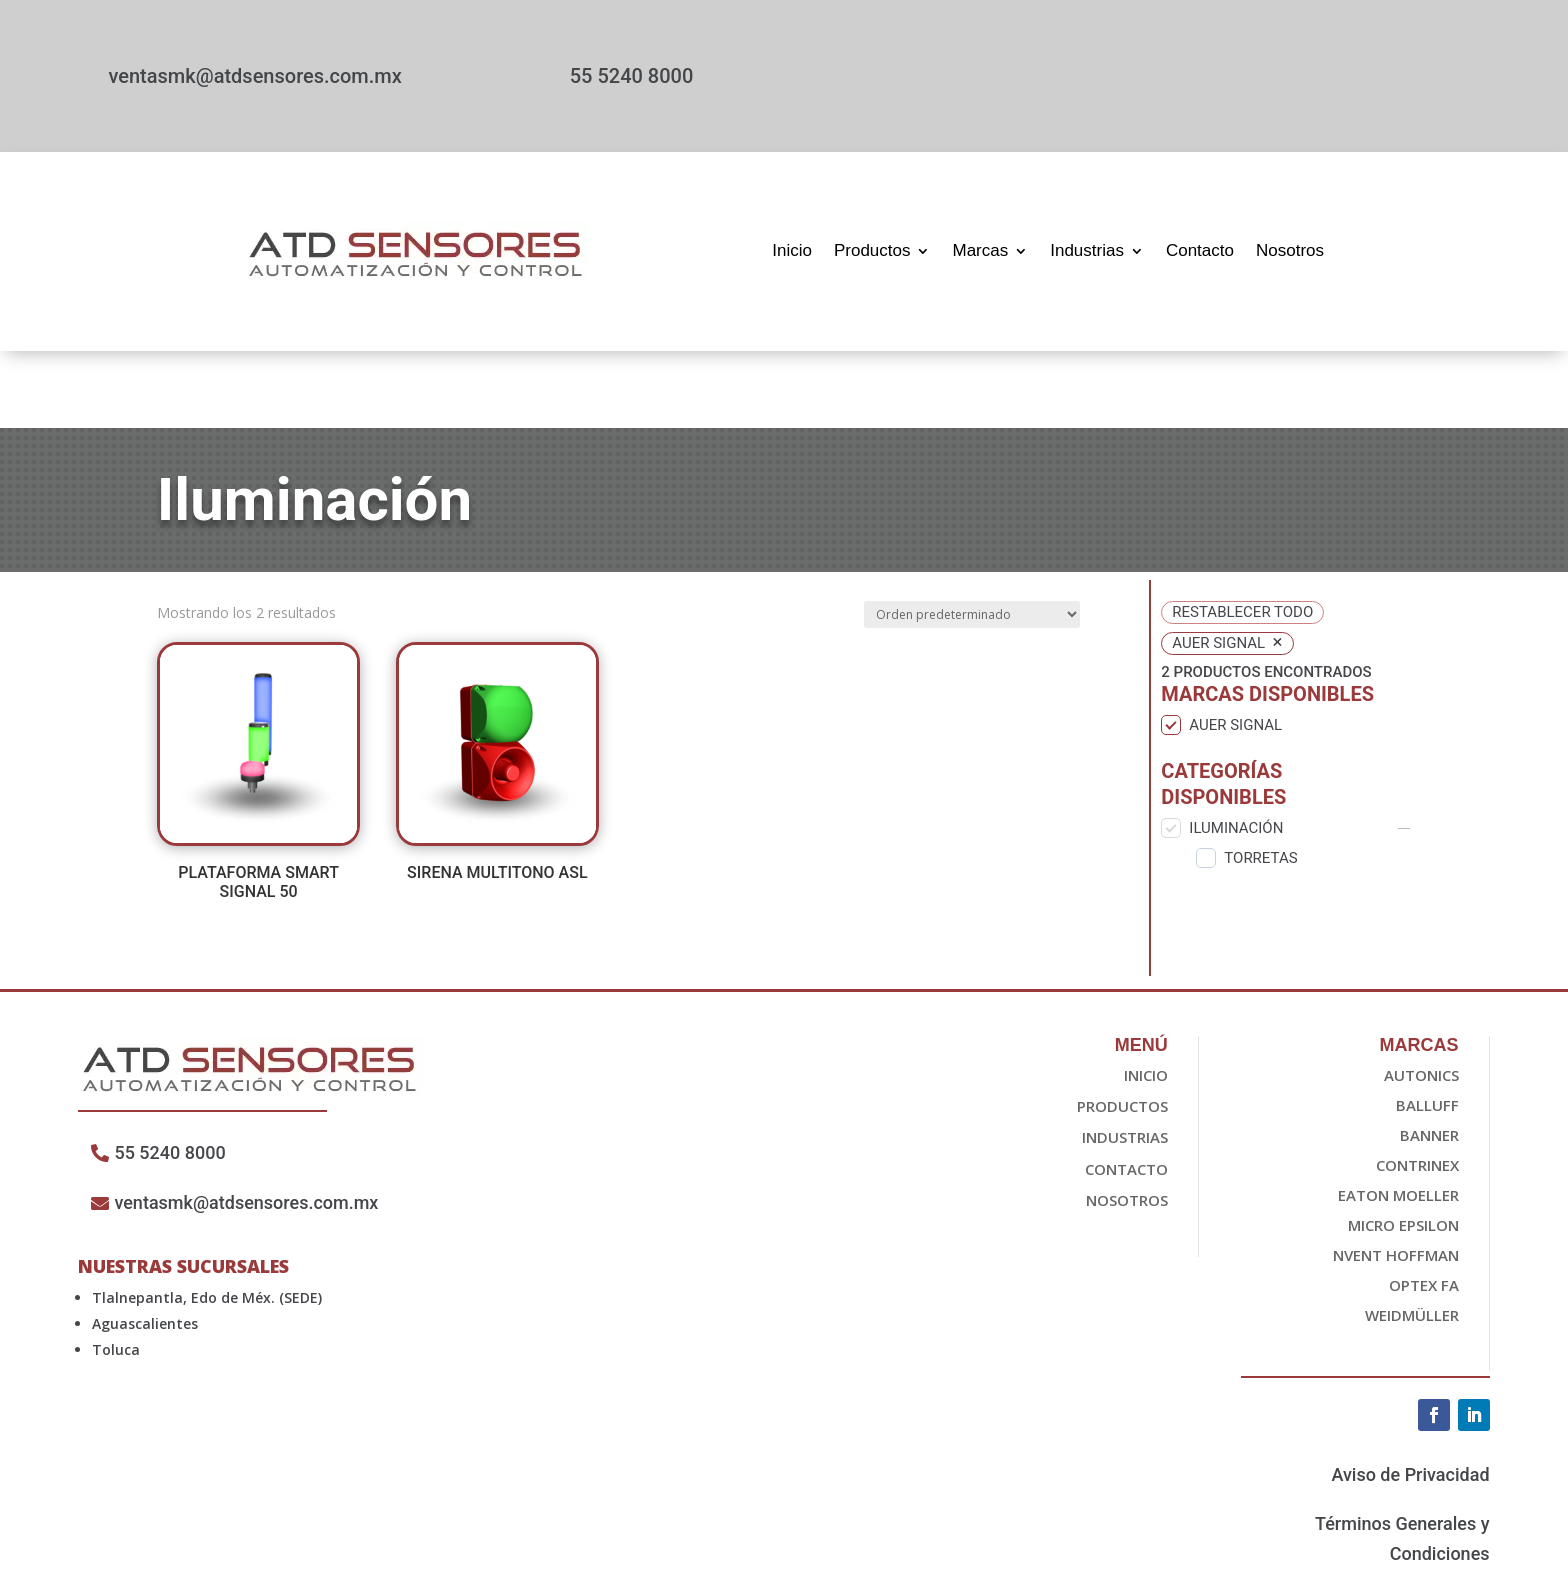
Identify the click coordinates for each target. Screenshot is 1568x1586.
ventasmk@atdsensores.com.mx (254, 76)
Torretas (1260, 780)
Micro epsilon (1403, 1148)
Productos (872, 250)
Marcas (980, 250)
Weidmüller (1412, 1238)
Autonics (1421, 998)
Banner (1429, 1058)
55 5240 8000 (632, 76)
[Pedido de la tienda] (972, 537)
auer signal (1235, 648)
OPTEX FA (1424, 1208)
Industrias (1087, 250)
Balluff (1427, 1028)
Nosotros (1290, 250)
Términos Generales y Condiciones (1402, 1461)
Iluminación (1236, 750)
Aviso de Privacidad (1410, 1397)
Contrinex (1417, 1088)
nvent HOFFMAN (1396, 1178)
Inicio (792, 250)
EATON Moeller (1398, 1118)
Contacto (1200, 250)
